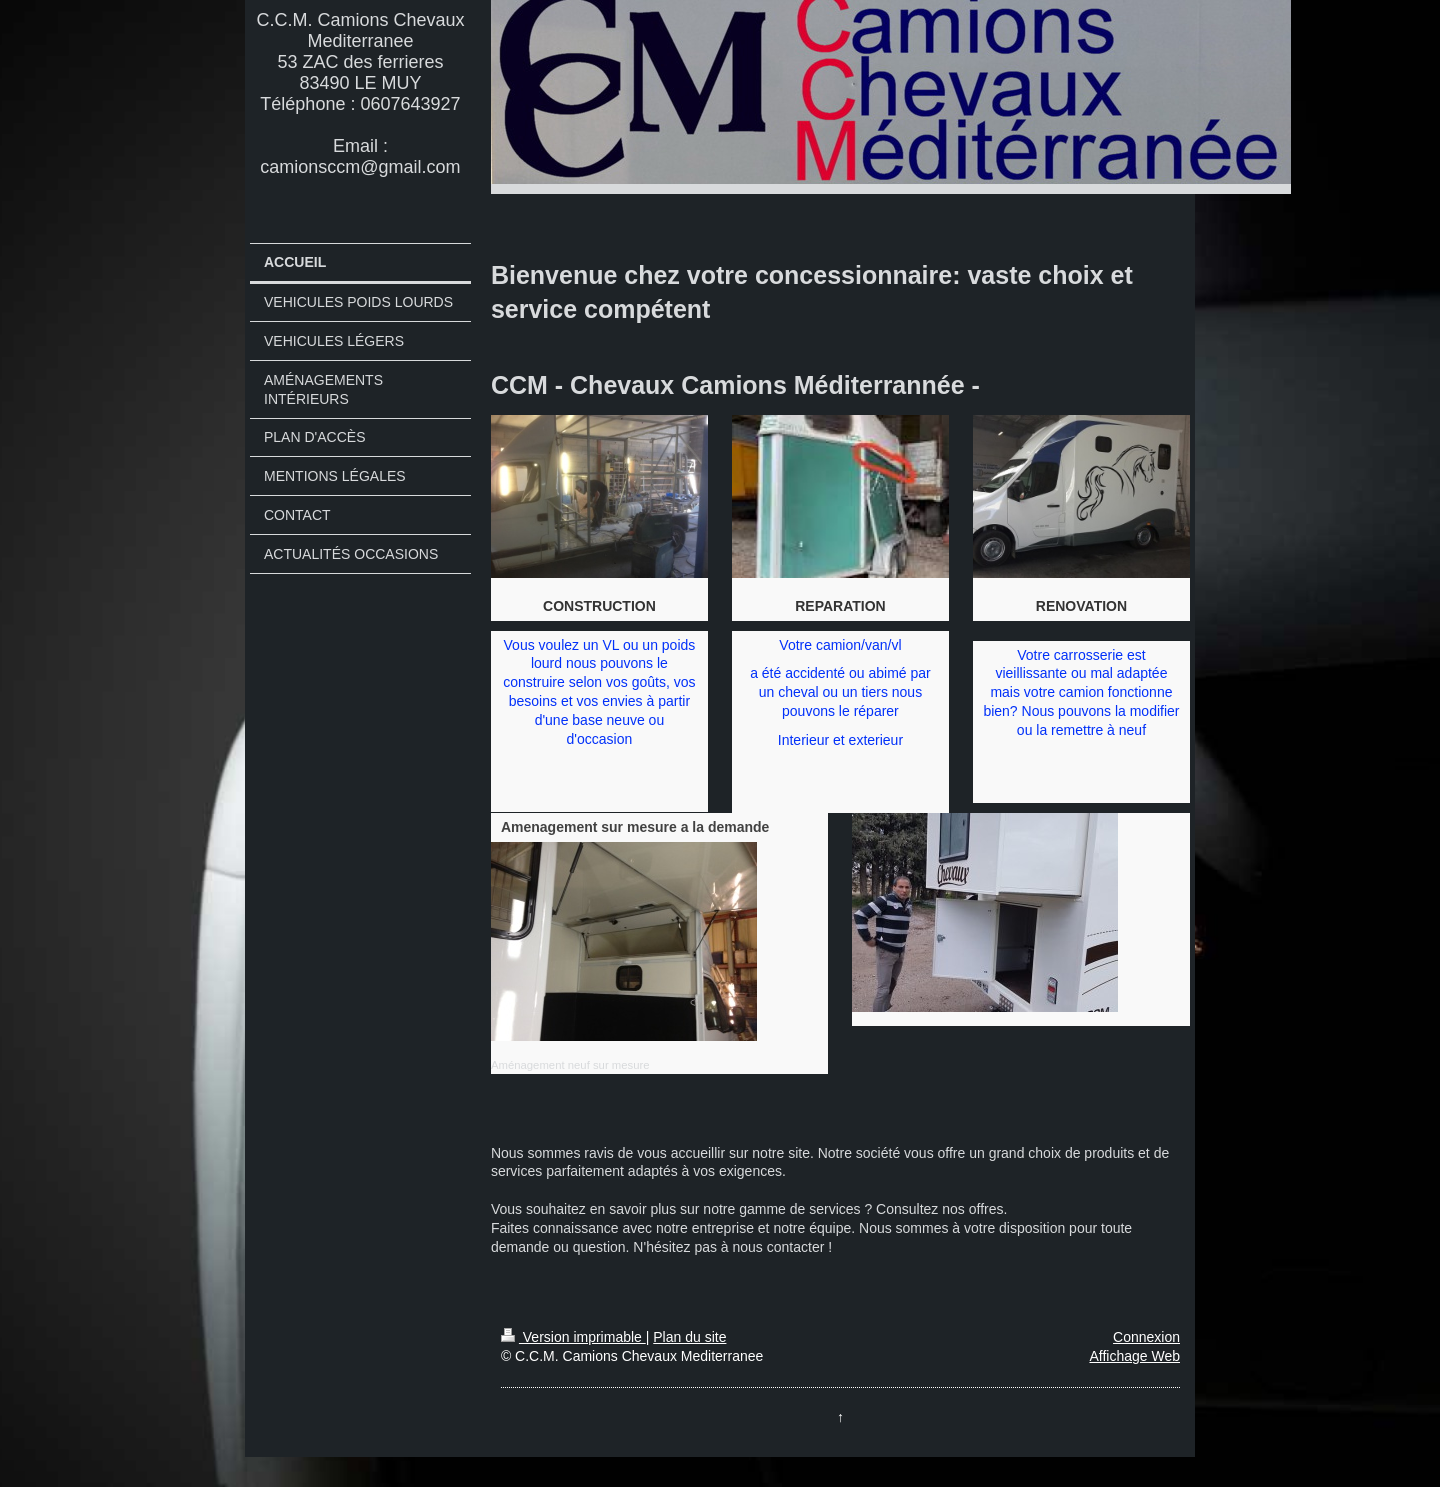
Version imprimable (573, 1337)
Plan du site (689, 1337)
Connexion (1146, 1337)
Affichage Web (1134, 1356)
